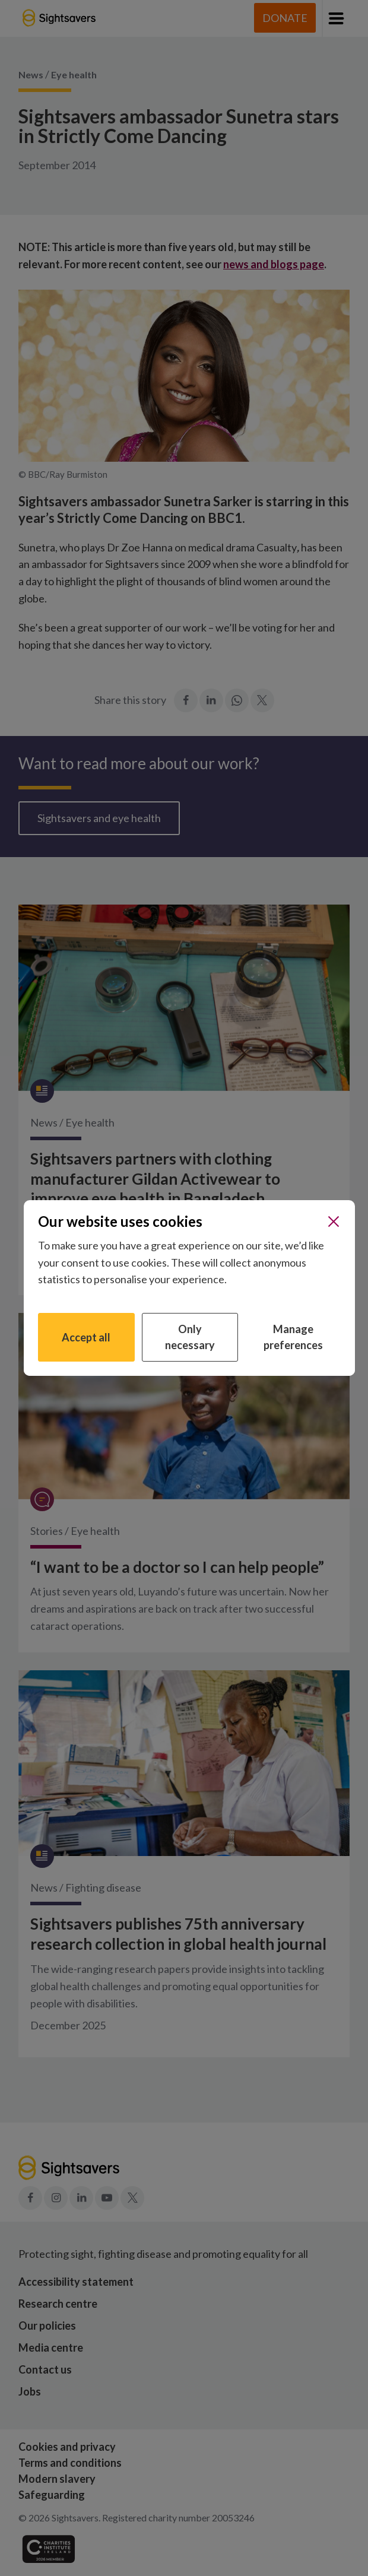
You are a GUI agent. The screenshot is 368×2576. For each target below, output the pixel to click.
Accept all (86, 1337)
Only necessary (190, 1337)
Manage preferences (293, 1337)
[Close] (333, 1221)
